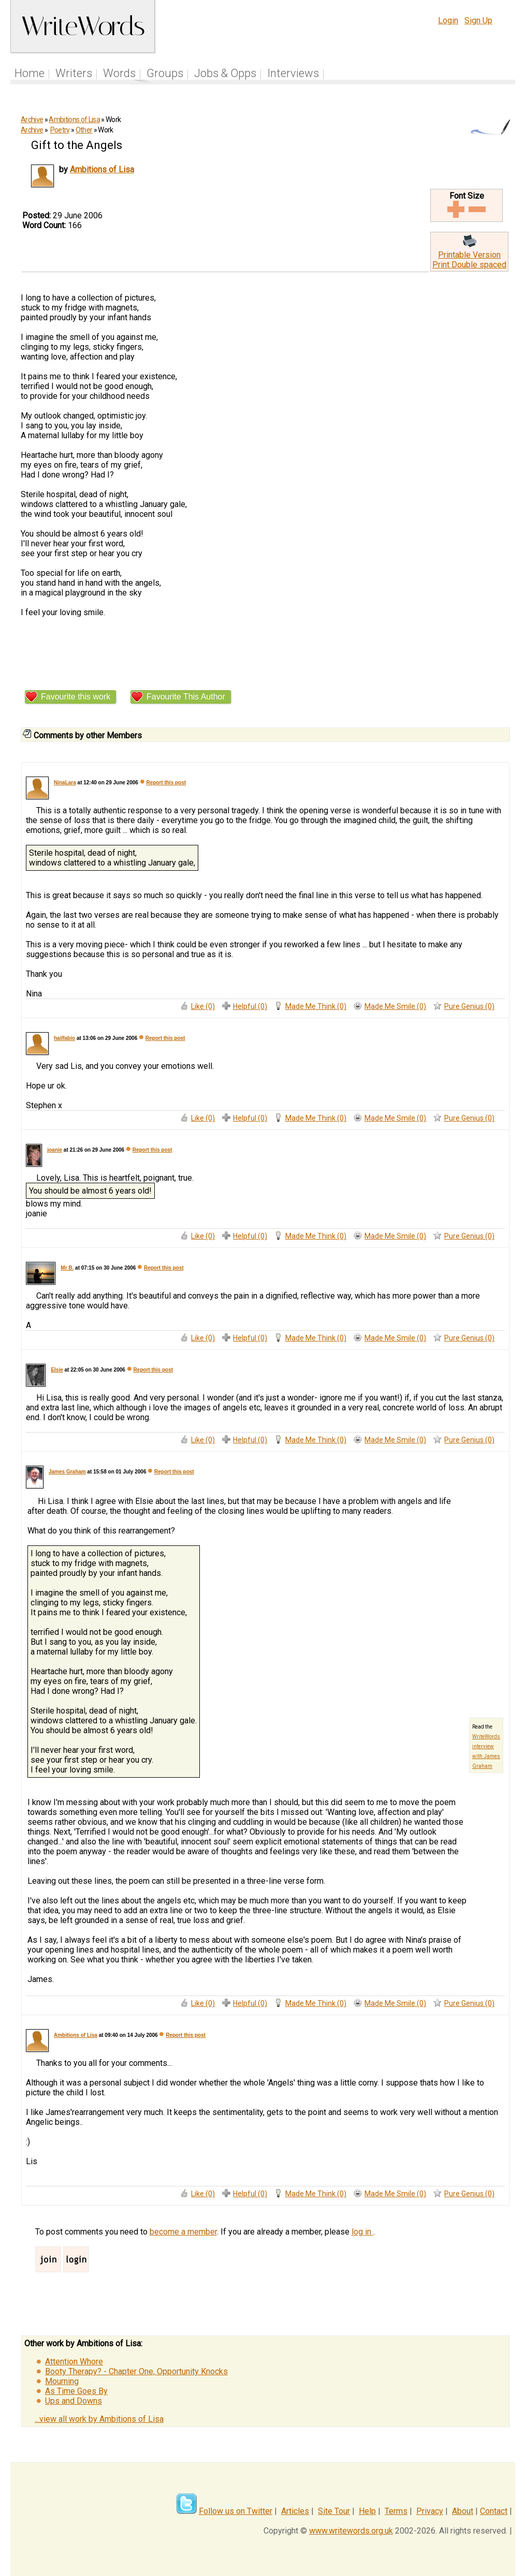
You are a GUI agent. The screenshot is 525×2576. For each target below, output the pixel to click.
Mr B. (67, 1268)
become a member (183, 2232)
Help (367, 2511)
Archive (32, 119)
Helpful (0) (250, 1006)
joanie (54, 1150)
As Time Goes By (76, 2391)
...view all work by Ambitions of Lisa (99, 2419)
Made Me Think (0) (315, 1006)
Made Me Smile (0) (395, 1006)
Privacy (429, 2511)
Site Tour (334, 2511)
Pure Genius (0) (469, 1006)
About (462, 2511)
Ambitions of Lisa (74, 119)
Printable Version (469, 255)
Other (84, 130)
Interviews (293, 73)
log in (362, 2232)
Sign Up (478, 20)
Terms (396, 2511)
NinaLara (65, 782)
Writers (73, 73)
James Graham (67, 1472)
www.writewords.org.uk (351, 2531)
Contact (493, 2511)
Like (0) (203, 1006)
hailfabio (64, 1038)
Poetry (60, 130)
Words (119, 73)
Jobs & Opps (225, 73)
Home (29, 73)
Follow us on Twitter (235, 2511)
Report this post (166, 782)
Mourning (62, 2381)
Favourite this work (75, 696)
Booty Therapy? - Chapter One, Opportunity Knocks (136, 2371)
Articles (295, 2511)
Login (448, 20)
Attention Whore (74, 2361)
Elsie (57, 1370)
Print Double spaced (469, 265)
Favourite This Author (186, 696)
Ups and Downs (73, 2401)
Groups (165, 73)
